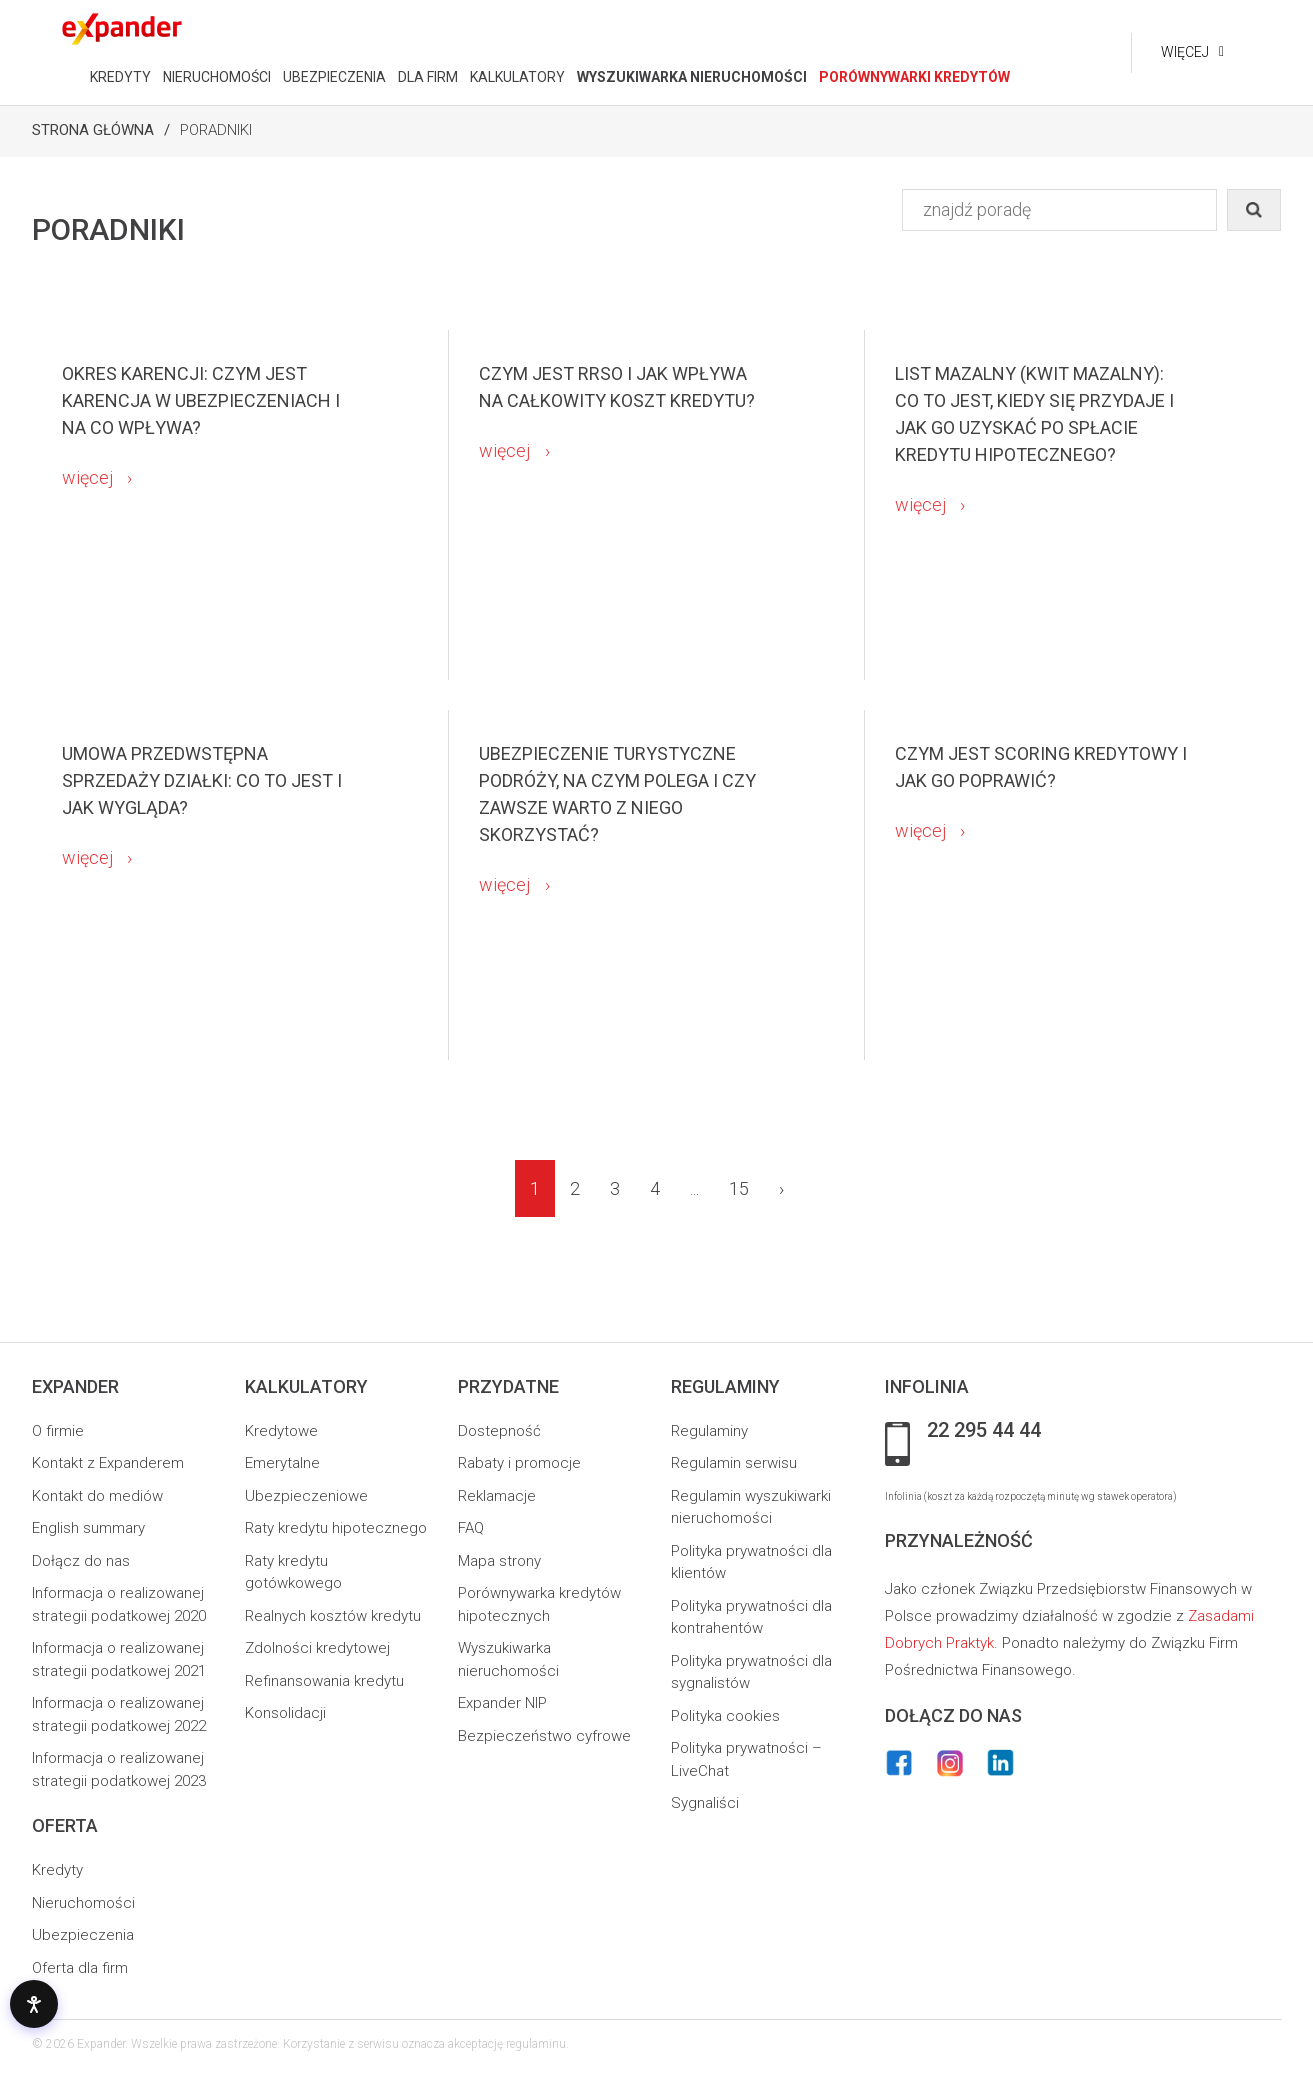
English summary (88, 1528)
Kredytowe (281, 1431)
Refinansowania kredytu (324, 1681)
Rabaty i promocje (519, 1463)
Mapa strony (499, 1561)
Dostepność (499, 1431)
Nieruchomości (83, 1903)
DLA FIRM (428, 77)
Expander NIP (502, 1703)
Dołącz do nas (81, 1561)
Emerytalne (282, 1463)
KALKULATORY (517, 77)
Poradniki (216, 130)
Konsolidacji (285, 1713)
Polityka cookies (725, 1716)
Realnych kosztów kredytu (333, 1616)
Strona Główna (93, 130)
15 (739, 1188)
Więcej (1185, 52)
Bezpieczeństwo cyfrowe (544, 1736)
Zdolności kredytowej (317, 1648)
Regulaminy (709, 1431)
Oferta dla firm (80, 1968)
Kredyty (57, 1870)
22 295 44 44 (984, 1431)
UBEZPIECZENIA (334, 77)
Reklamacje (497, 1496)
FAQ (471, 1528)
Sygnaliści (705, 1803)
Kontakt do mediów (97, 1496)
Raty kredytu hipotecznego (336, 1528)
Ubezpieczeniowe (306, 1496)
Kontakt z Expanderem (108, 1463)
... (694, 1188)
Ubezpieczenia (83, 1935)
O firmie (58, 1431)
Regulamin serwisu (734, 1463)
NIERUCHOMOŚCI (217, 77)
